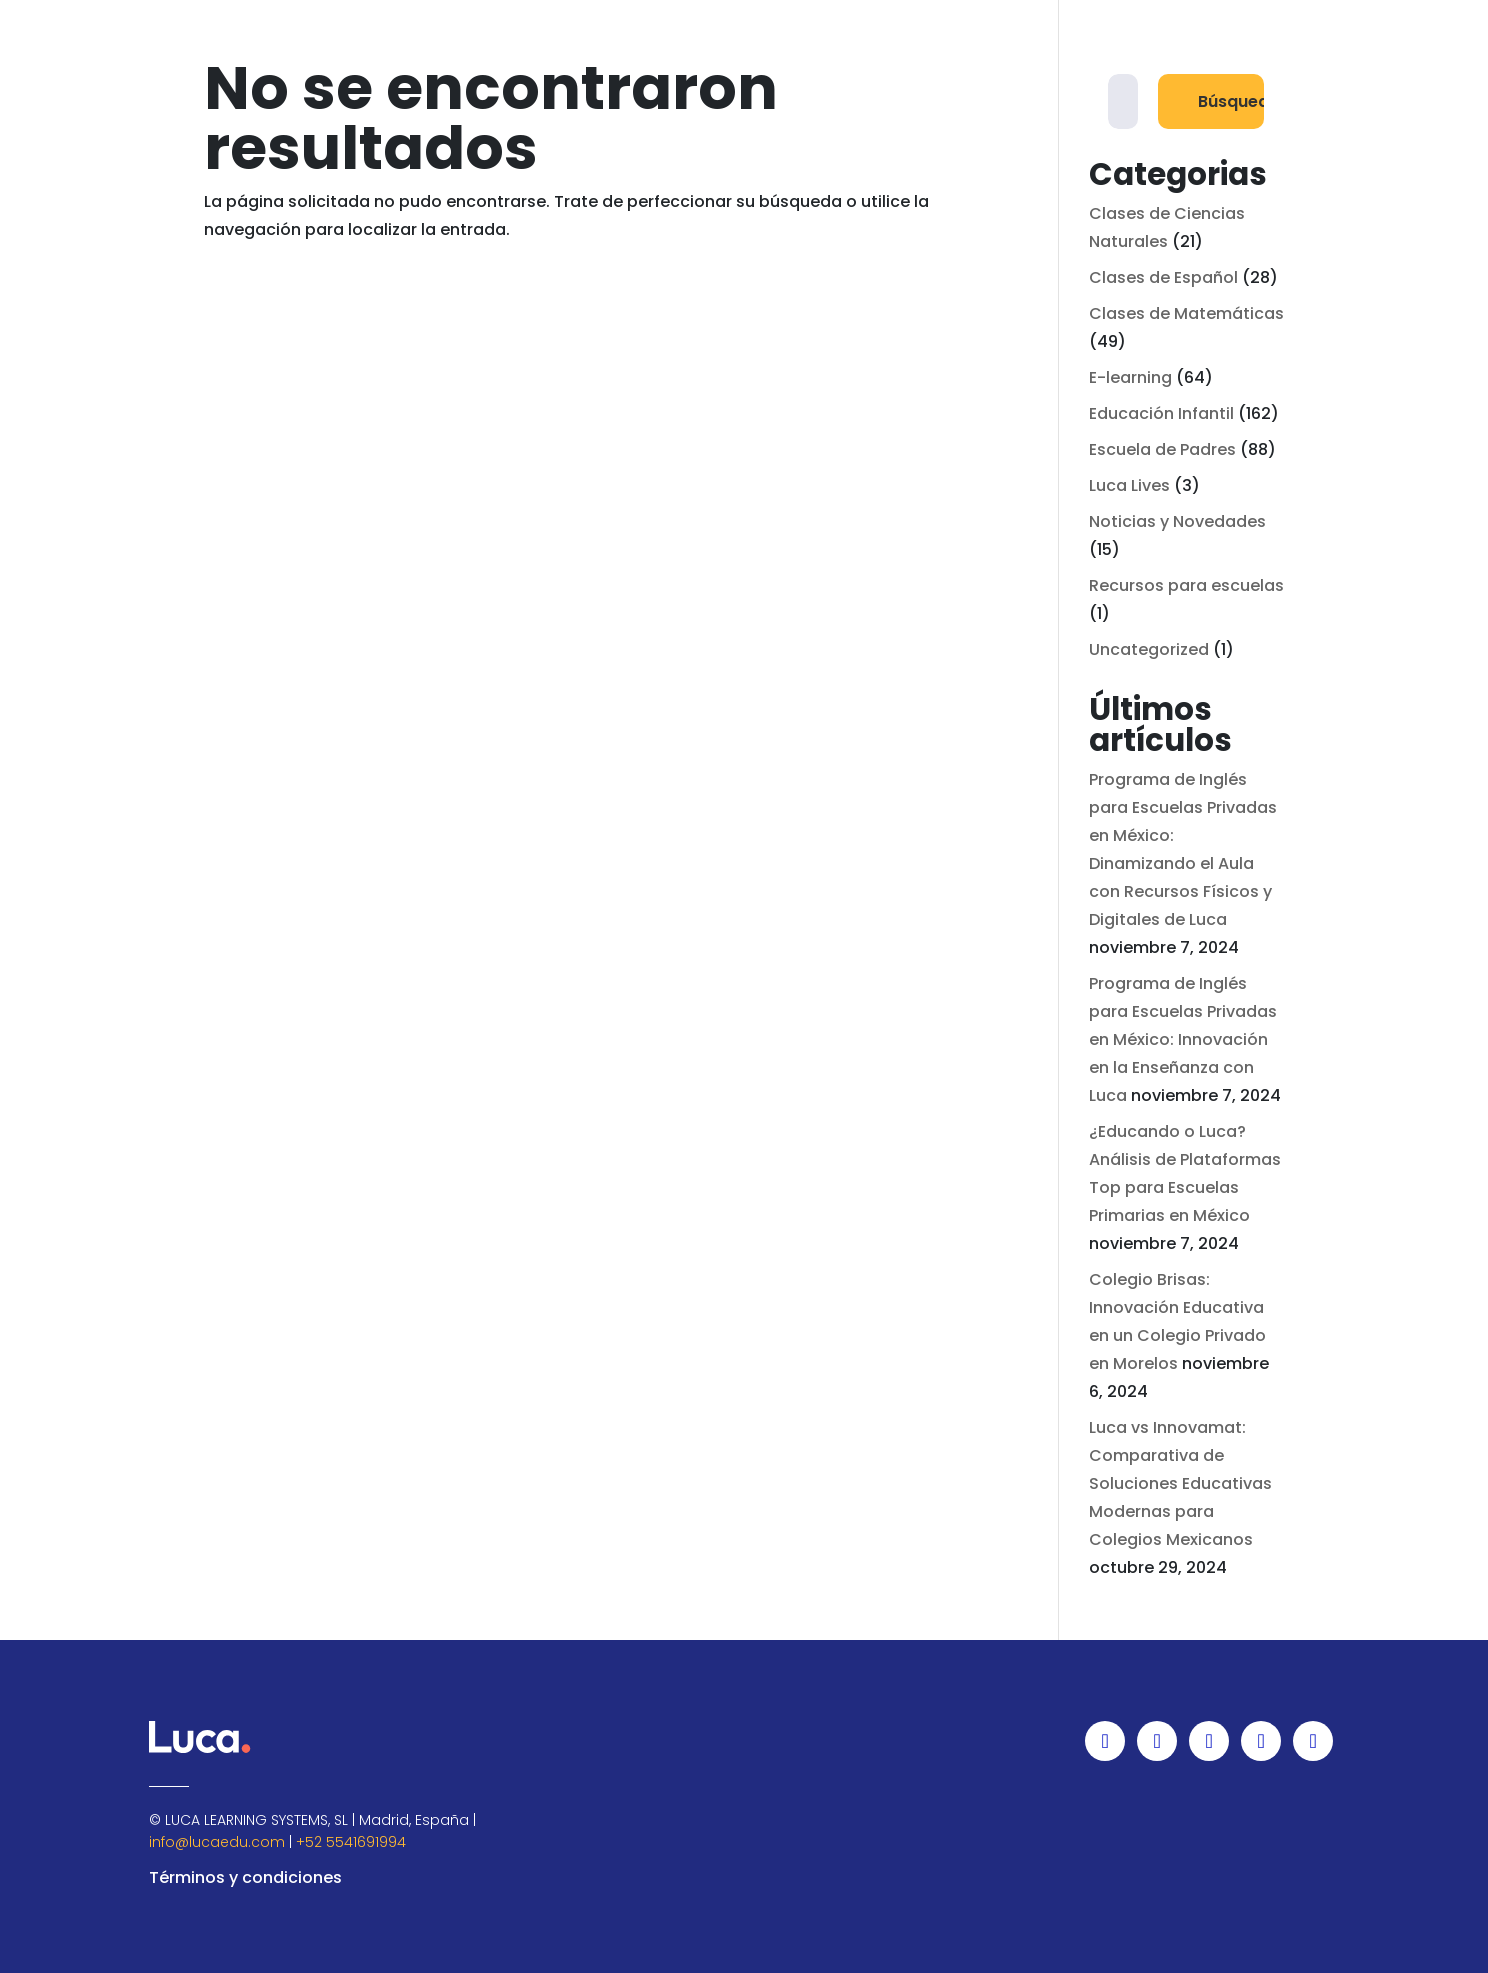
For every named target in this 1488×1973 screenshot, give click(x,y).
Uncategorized (1149, 649)
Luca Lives (1129, 485)
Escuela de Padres (1162, 449)
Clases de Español (1163, 277)
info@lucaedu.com (217, 1842)
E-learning (1130, 377)
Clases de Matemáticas (1186, 313)
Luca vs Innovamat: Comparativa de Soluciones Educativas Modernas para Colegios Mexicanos (1180, 1483)
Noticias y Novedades (1177, 521)
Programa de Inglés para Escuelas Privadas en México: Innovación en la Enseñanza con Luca (1183, 1039)
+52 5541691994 (351, 1842)
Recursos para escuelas (1186, 585)
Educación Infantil (1161, 413)
